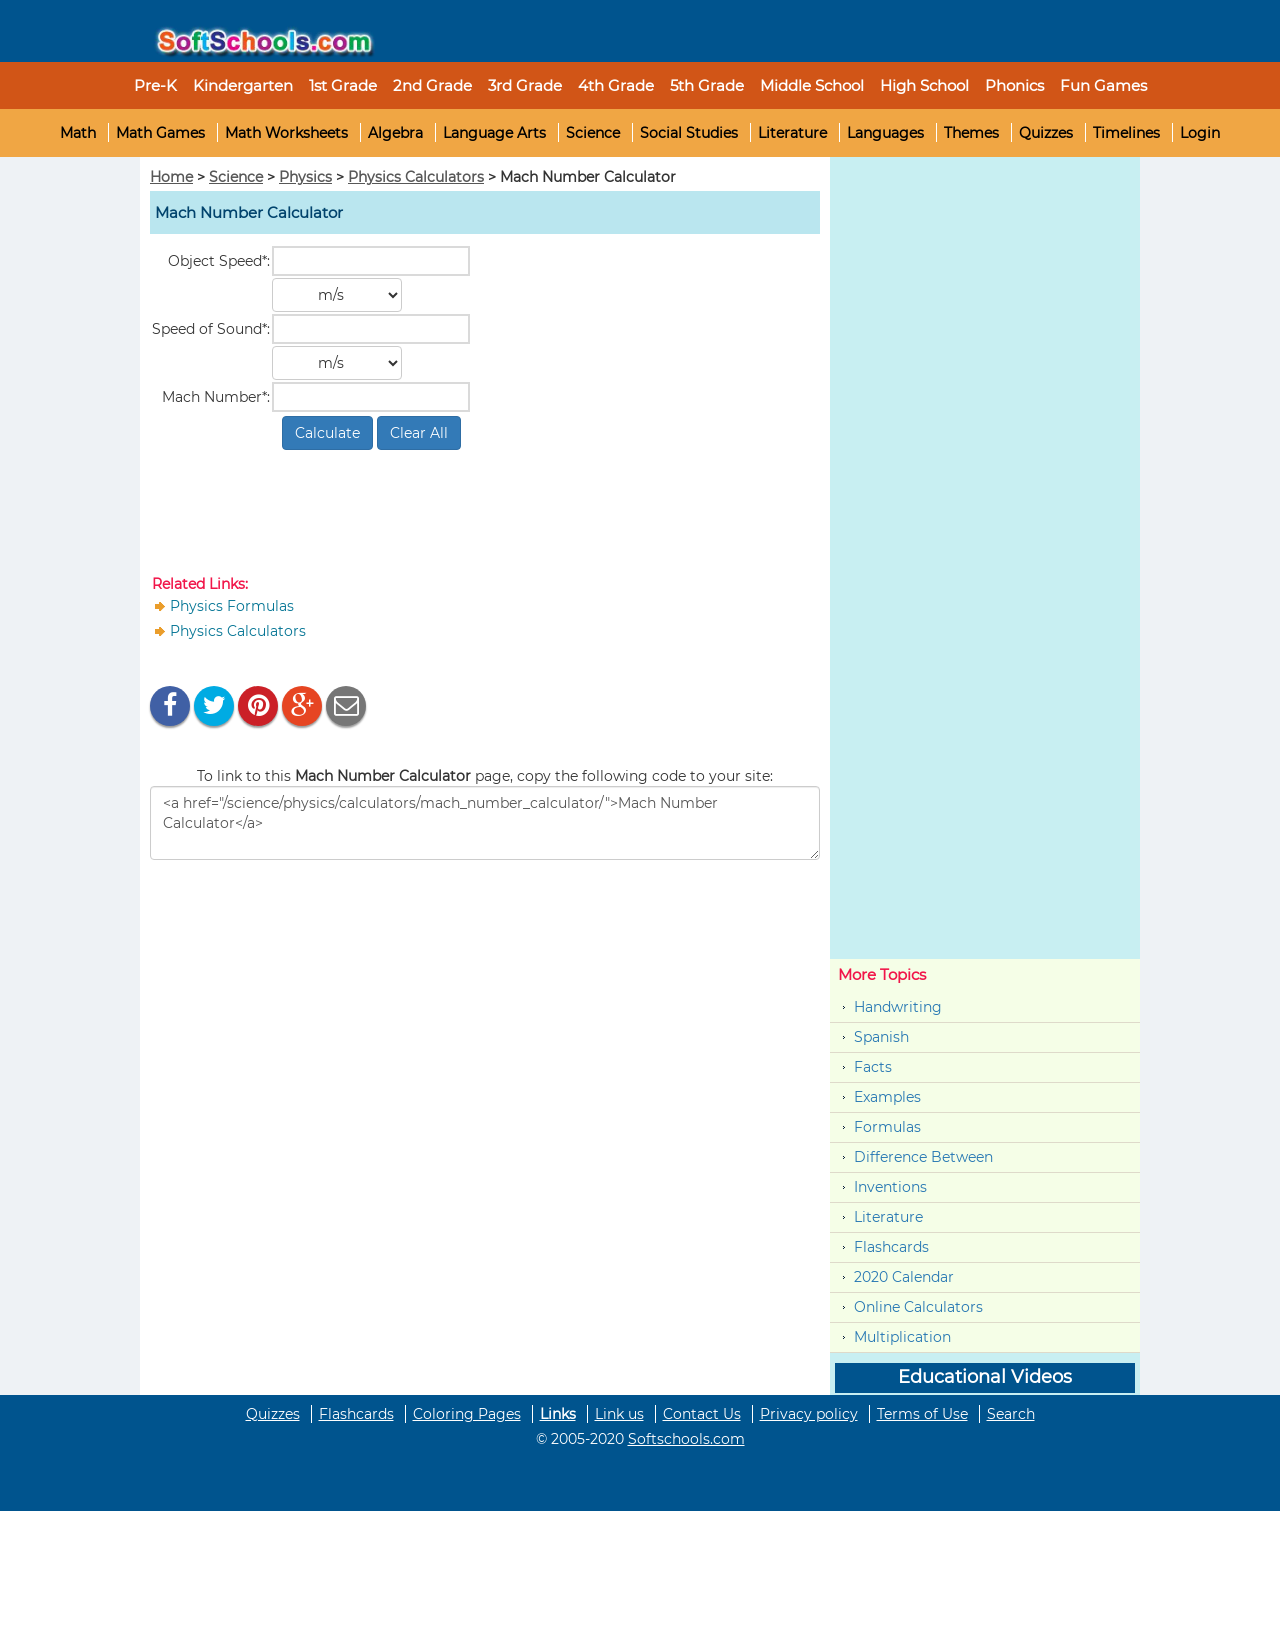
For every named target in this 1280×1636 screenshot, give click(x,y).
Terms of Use (922, 1414)
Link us (619, 1414)
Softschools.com (686, 1439)
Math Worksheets (286, 133)
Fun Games (1103, 85)
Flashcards (891, 1247)
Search (1011, 1414)
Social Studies (689, 133)
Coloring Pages (467, 1414)
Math (78, 133)
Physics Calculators (416, 177)
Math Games (160, 133)
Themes (971, 133)
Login (1200, 133)
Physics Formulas (232, 606)
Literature (792, 133)
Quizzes (1046, 133)
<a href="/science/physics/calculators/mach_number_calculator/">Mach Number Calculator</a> (485, 823)
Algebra (395, 133)
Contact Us (702, 1414)
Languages (885, 133)
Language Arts (494, 133)
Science (593, 133)
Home (171, 177)
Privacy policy (809, 1414)
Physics (305, 177)
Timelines (1126, 133)
